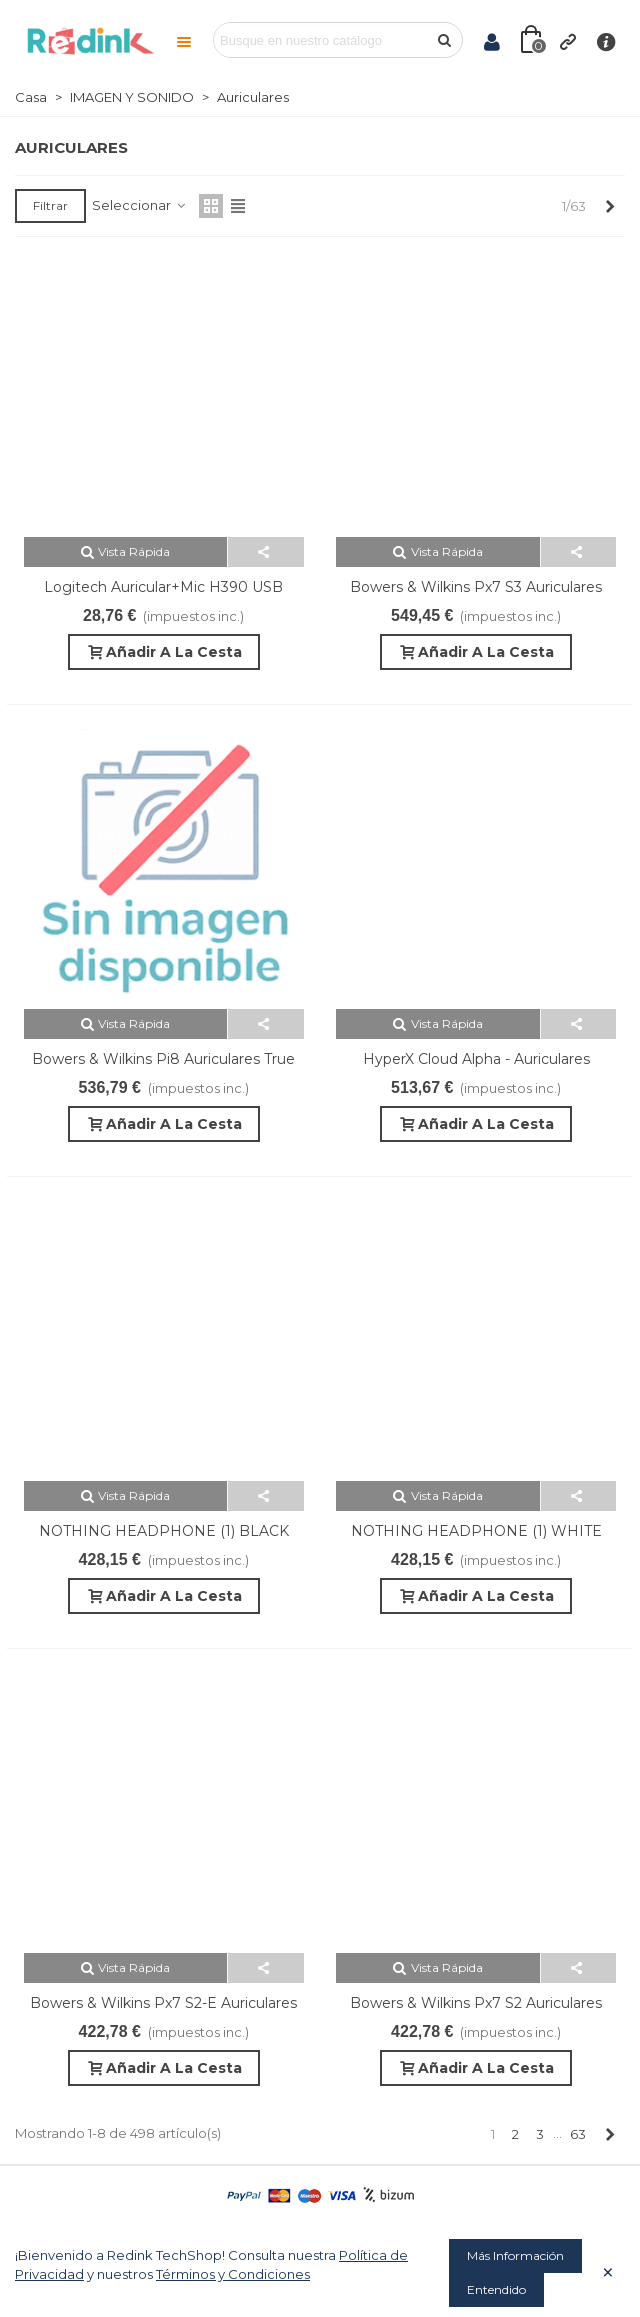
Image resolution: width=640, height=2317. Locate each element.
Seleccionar (139, 205)
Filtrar (50, 205)
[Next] (609, 206)
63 (578, 2134)
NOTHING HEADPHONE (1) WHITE (476, 1531)
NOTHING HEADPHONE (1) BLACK (164, 1531)
